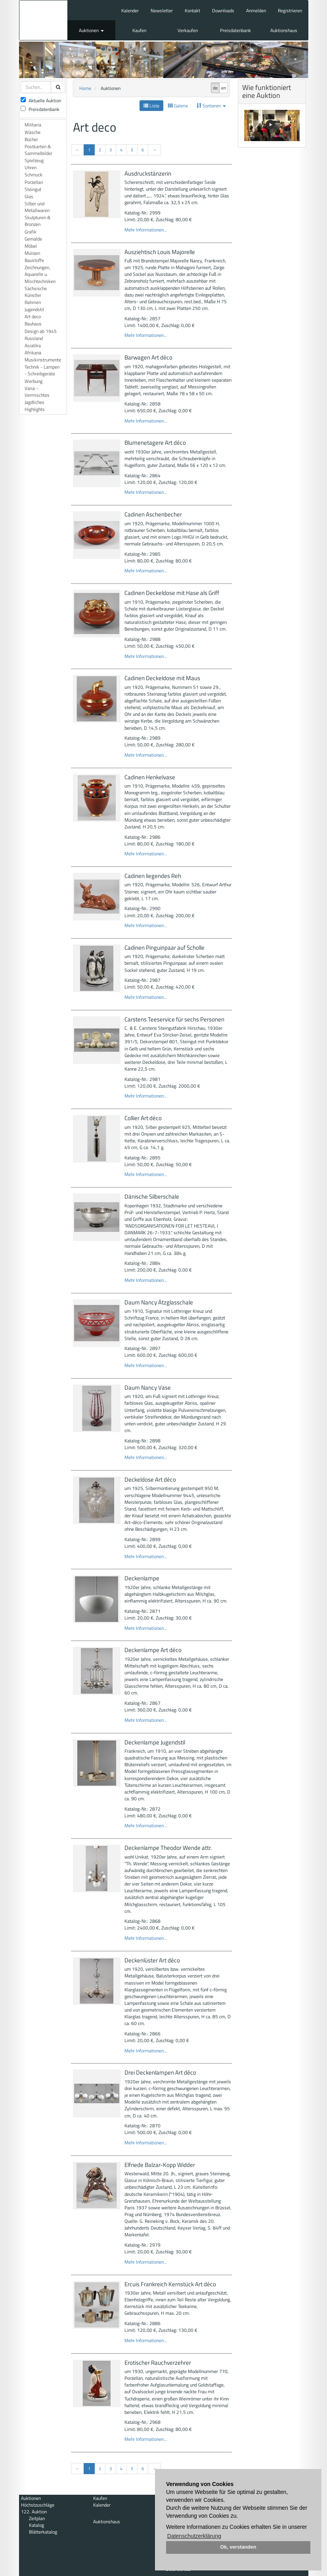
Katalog (36, 2525)
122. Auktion (34, 2511)
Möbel (31, 246)
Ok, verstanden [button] (238, 2547)
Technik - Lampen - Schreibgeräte (42, 370)
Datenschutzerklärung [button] (194, 2536)
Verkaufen (188, 30)
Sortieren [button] (211, 105)
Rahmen (33, 302)
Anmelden (256, 10)
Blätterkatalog (43, 2532)
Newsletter (162, 10)
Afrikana (33, 352)
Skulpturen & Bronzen (37, 221)
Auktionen (91, 30)
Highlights (35, 409)
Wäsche (32, 132)
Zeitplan (37, 2518)
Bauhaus (33, 323)
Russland (34, 338)
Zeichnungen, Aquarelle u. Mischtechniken (40, 274)
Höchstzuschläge (37, 2505)
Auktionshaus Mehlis (43, 20)
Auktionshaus (283, 30)
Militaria (33, 124)
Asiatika (33, 345)
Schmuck (33, 174)
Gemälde (33, 239)
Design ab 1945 (41, 331)
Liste (151, 105)
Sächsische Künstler (36, 292)
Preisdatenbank (235, 30)
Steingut (33, 189)
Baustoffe (34, 260)
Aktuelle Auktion (41, 100)
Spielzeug (34, 160)
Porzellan (34, 182)
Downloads (223, 10)
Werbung (33, 381)
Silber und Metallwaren (37, 207)
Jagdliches (34, 402)
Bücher (31, 139)
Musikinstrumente (43, 359)
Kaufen (139, 30)
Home (85, 88)
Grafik (30, 231)
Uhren (30, 167)
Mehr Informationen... (145, 229)
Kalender (130, 10)
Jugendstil (34, 309)
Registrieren (290, 10)
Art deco (33, 316)
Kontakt (192, 10)
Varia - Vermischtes (37, 391)
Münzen (32, 253)
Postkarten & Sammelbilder (38, 150)
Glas (29, 196)
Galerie (178, 105)
